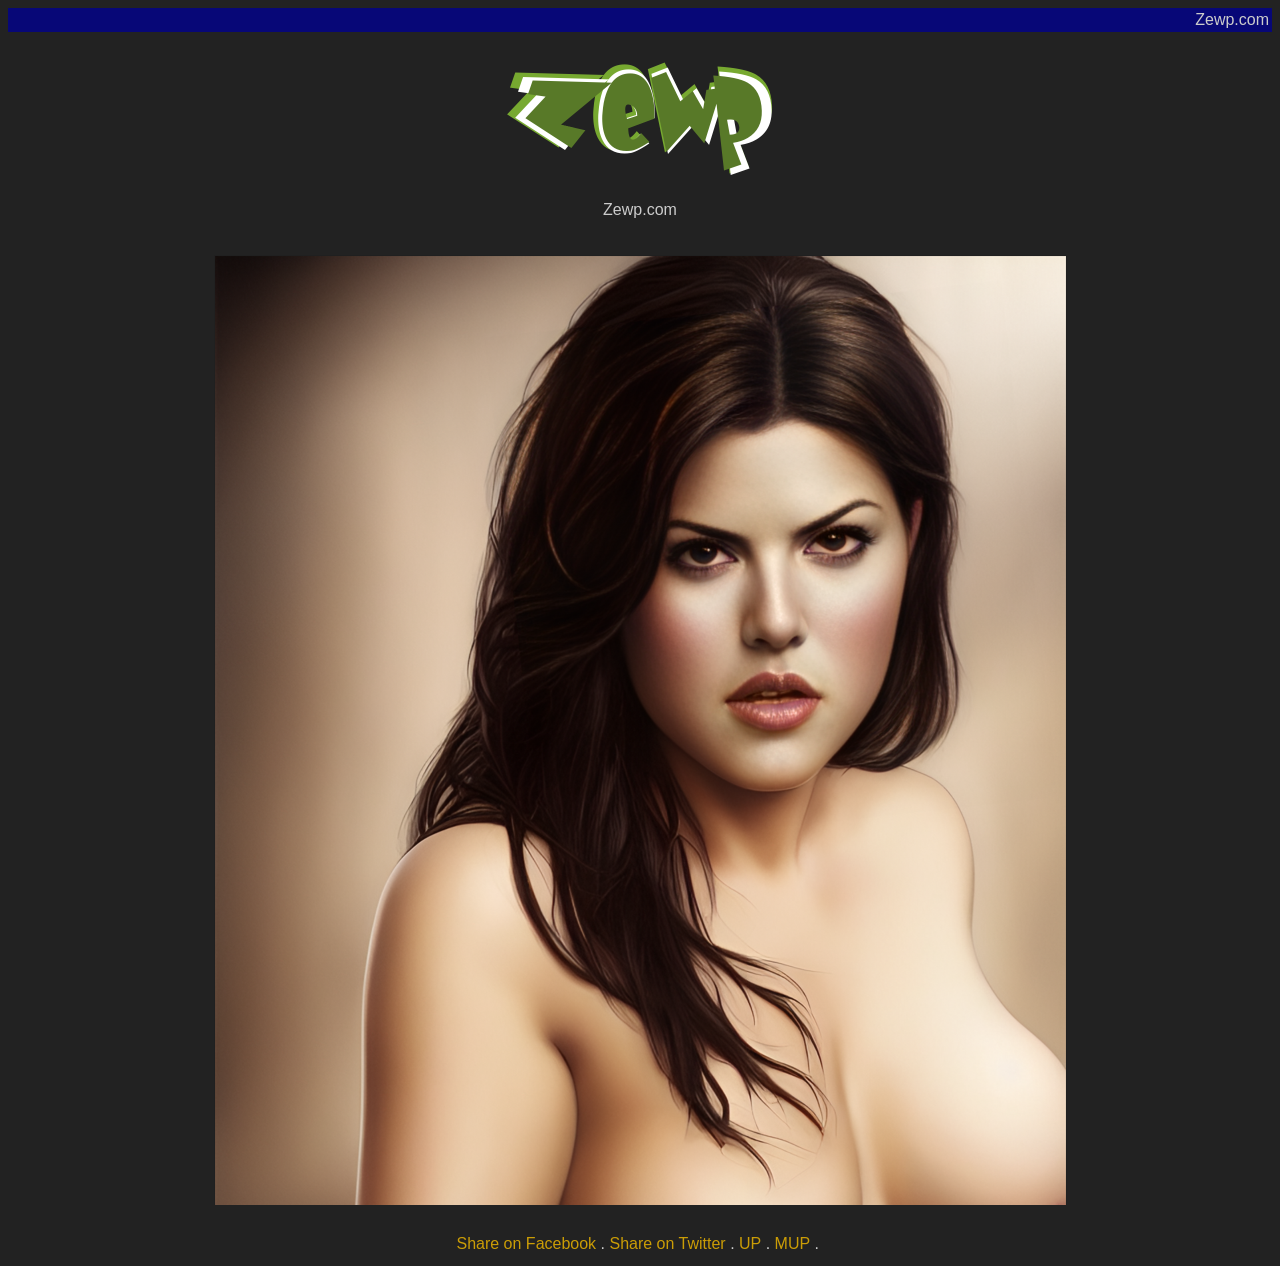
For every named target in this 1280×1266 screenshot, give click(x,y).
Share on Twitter (667, 1243)
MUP (793, 1243)
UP (750, 1243)
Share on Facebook (526, 1243)
